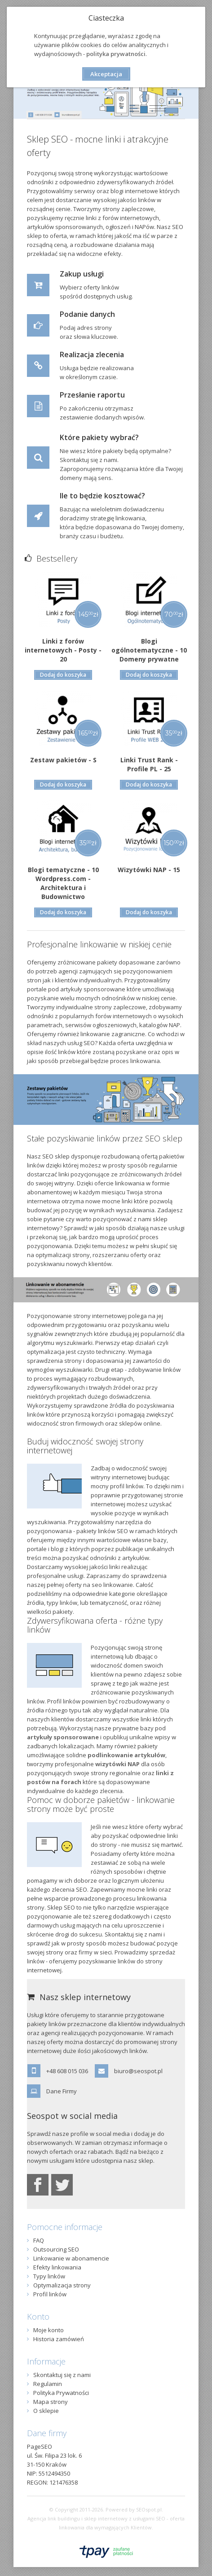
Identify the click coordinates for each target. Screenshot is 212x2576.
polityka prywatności (116, 54)
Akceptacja (106, 74)
